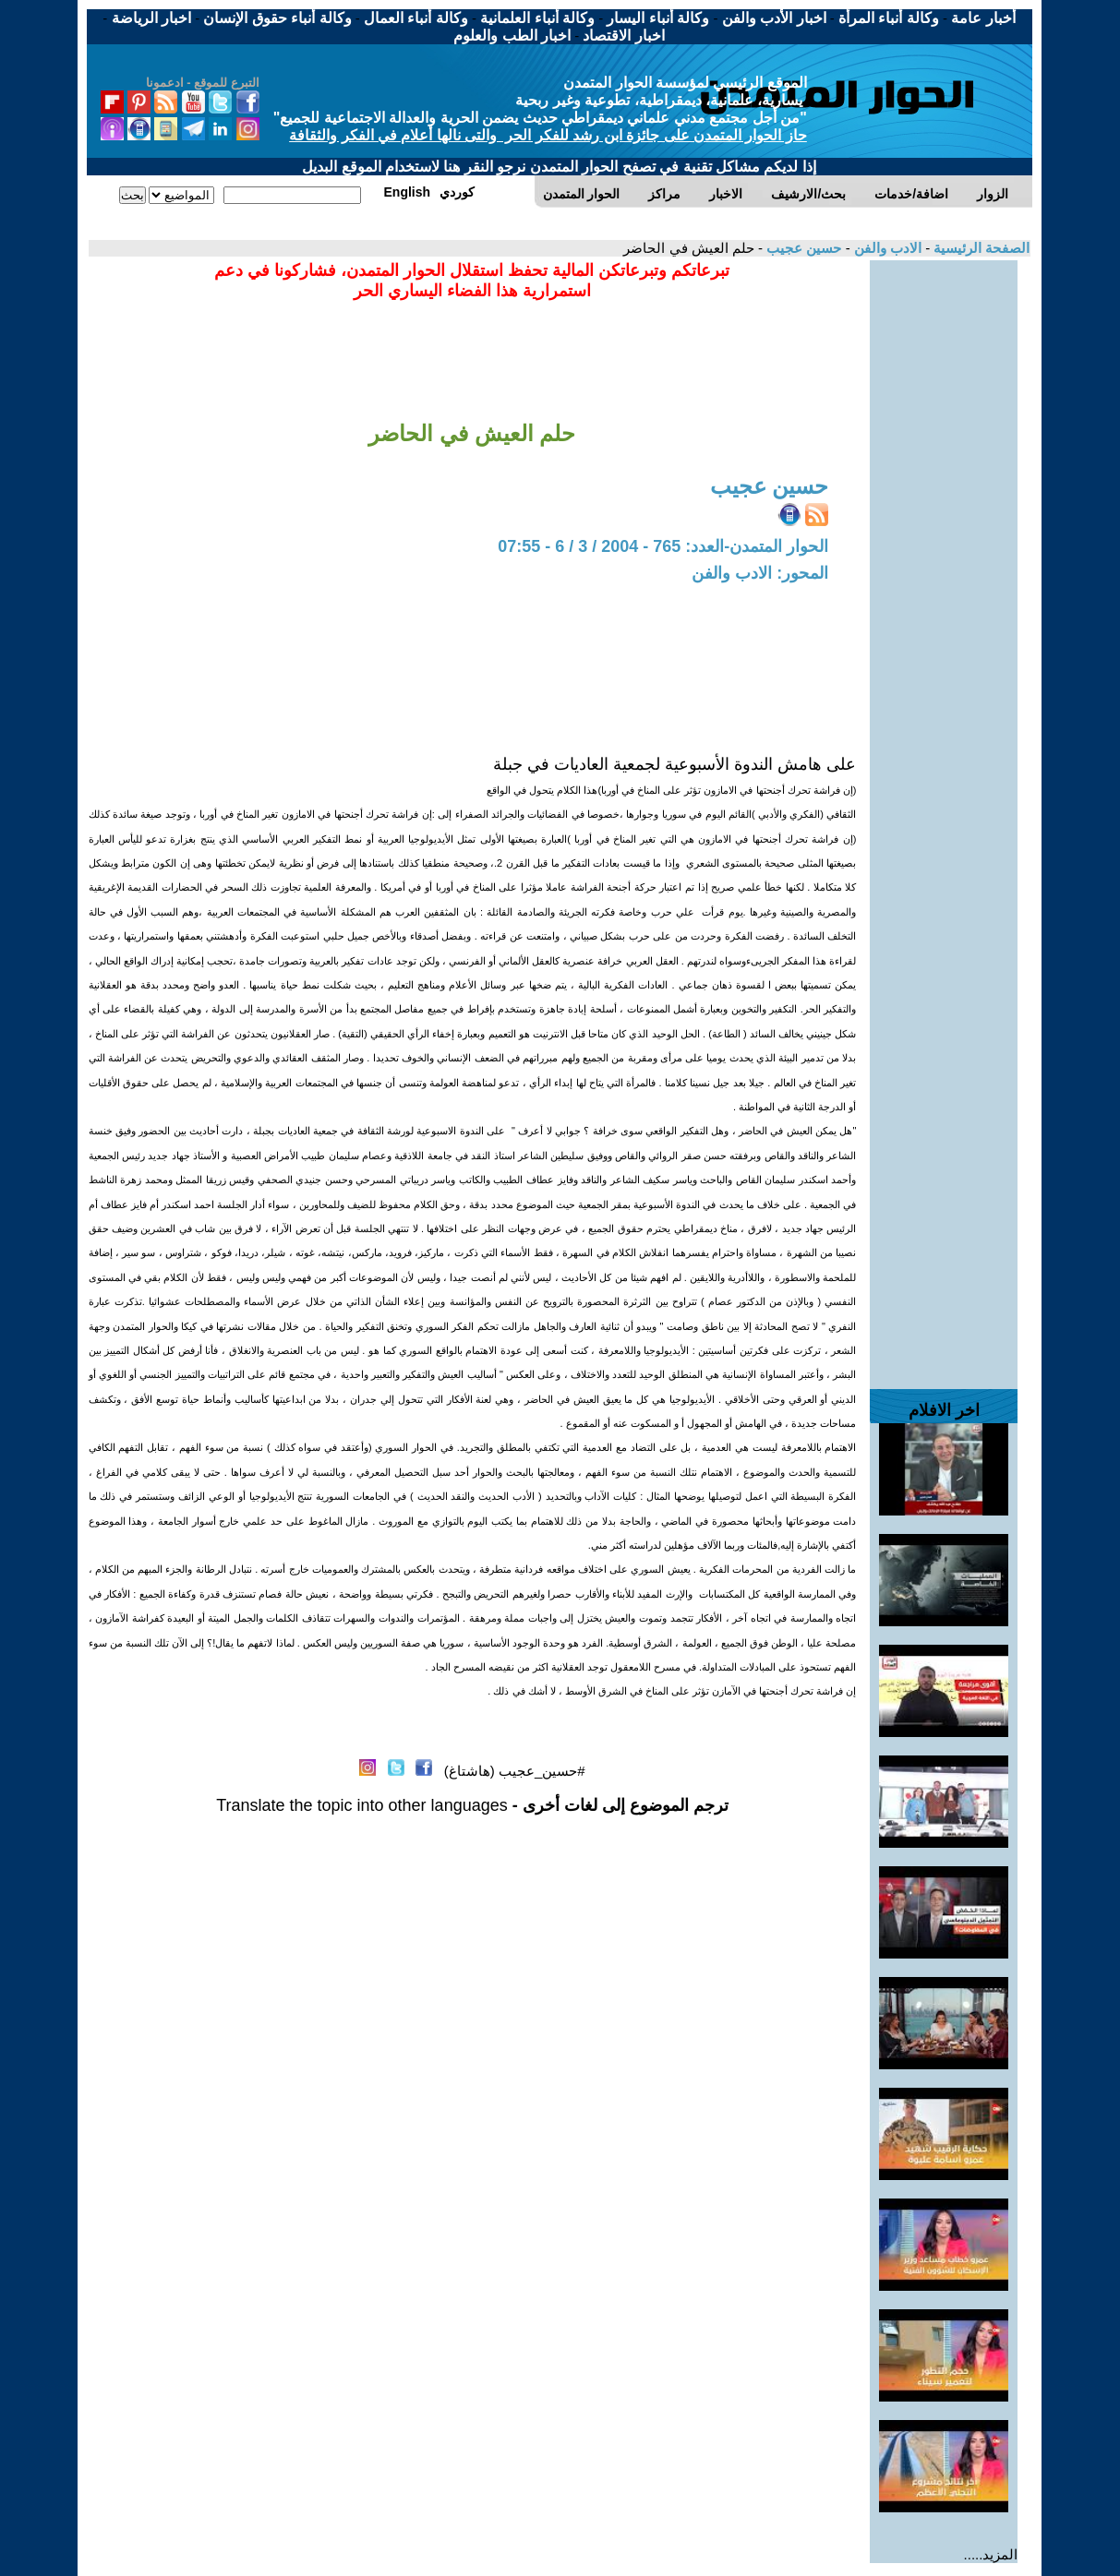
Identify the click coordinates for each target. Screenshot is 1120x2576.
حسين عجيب (802, 248)
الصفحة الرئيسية (980, 248)
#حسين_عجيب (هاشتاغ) (514, 1771)
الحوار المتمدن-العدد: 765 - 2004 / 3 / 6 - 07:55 (663, 546)
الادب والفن (885, 248)
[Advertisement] (944, 537)
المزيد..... (991, 2554)
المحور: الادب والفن (760, 573)
